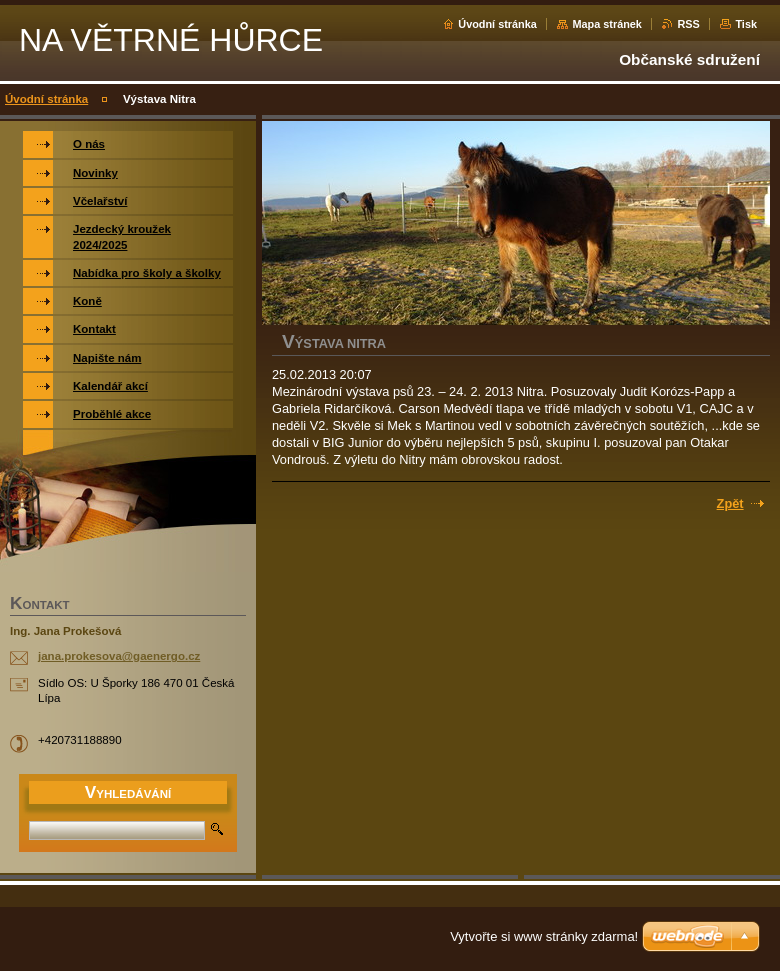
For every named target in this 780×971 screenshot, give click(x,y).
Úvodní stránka (497, 24)
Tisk (746, 24)
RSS (688, 24)
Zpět (730, 503)
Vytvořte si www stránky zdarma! (544, 936)
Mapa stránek (607, 24)
